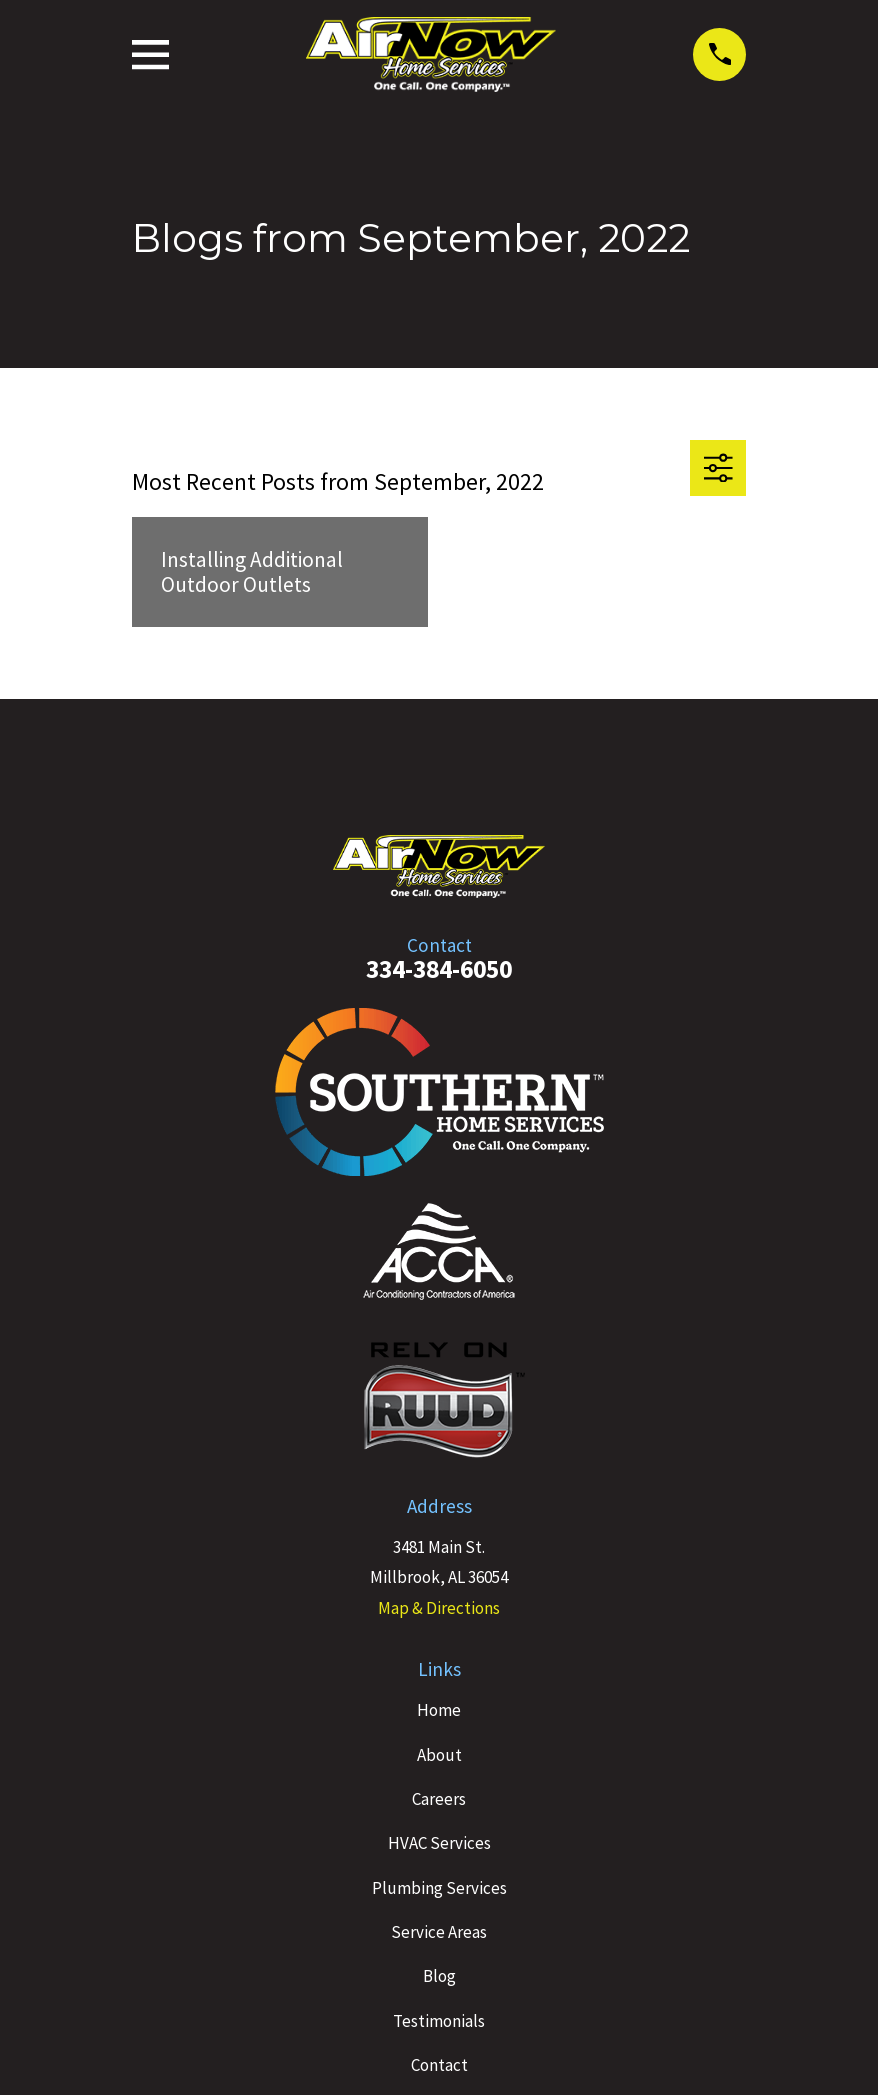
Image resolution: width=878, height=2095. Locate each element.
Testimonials (439, 2021)
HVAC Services (439, 1843)
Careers (439, 1799)
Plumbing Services (439, 1888)
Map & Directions (439, 1608)
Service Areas (439, 1932)
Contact (439, 2065)
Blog (439, 1976)
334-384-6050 (439, 969)
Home (439, 1710)
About (439, 1755)
